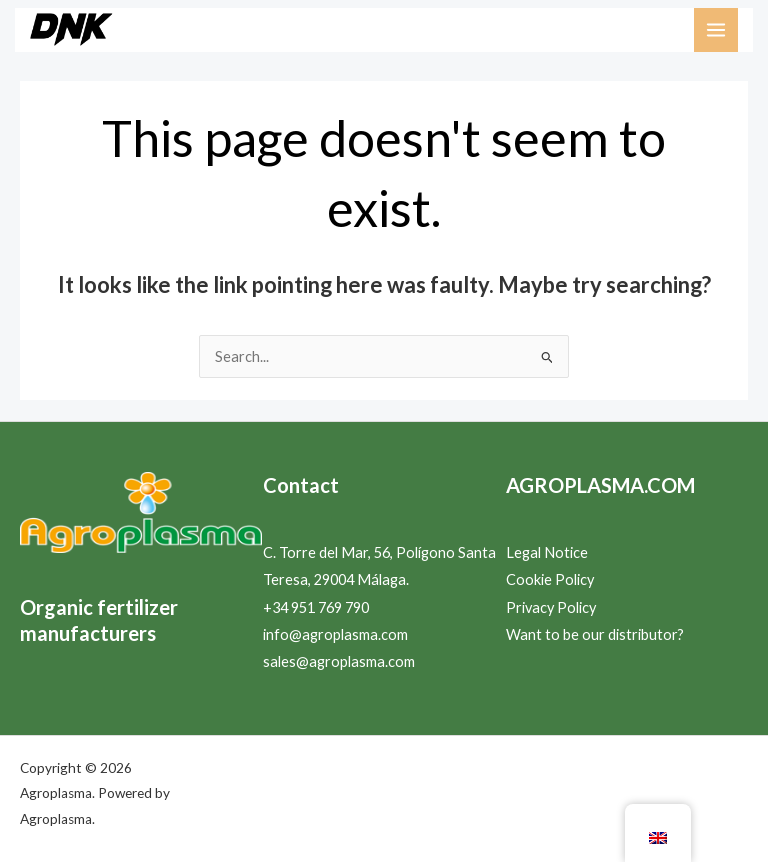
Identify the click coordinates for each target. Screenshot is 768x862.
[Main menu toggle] (716, 30)
